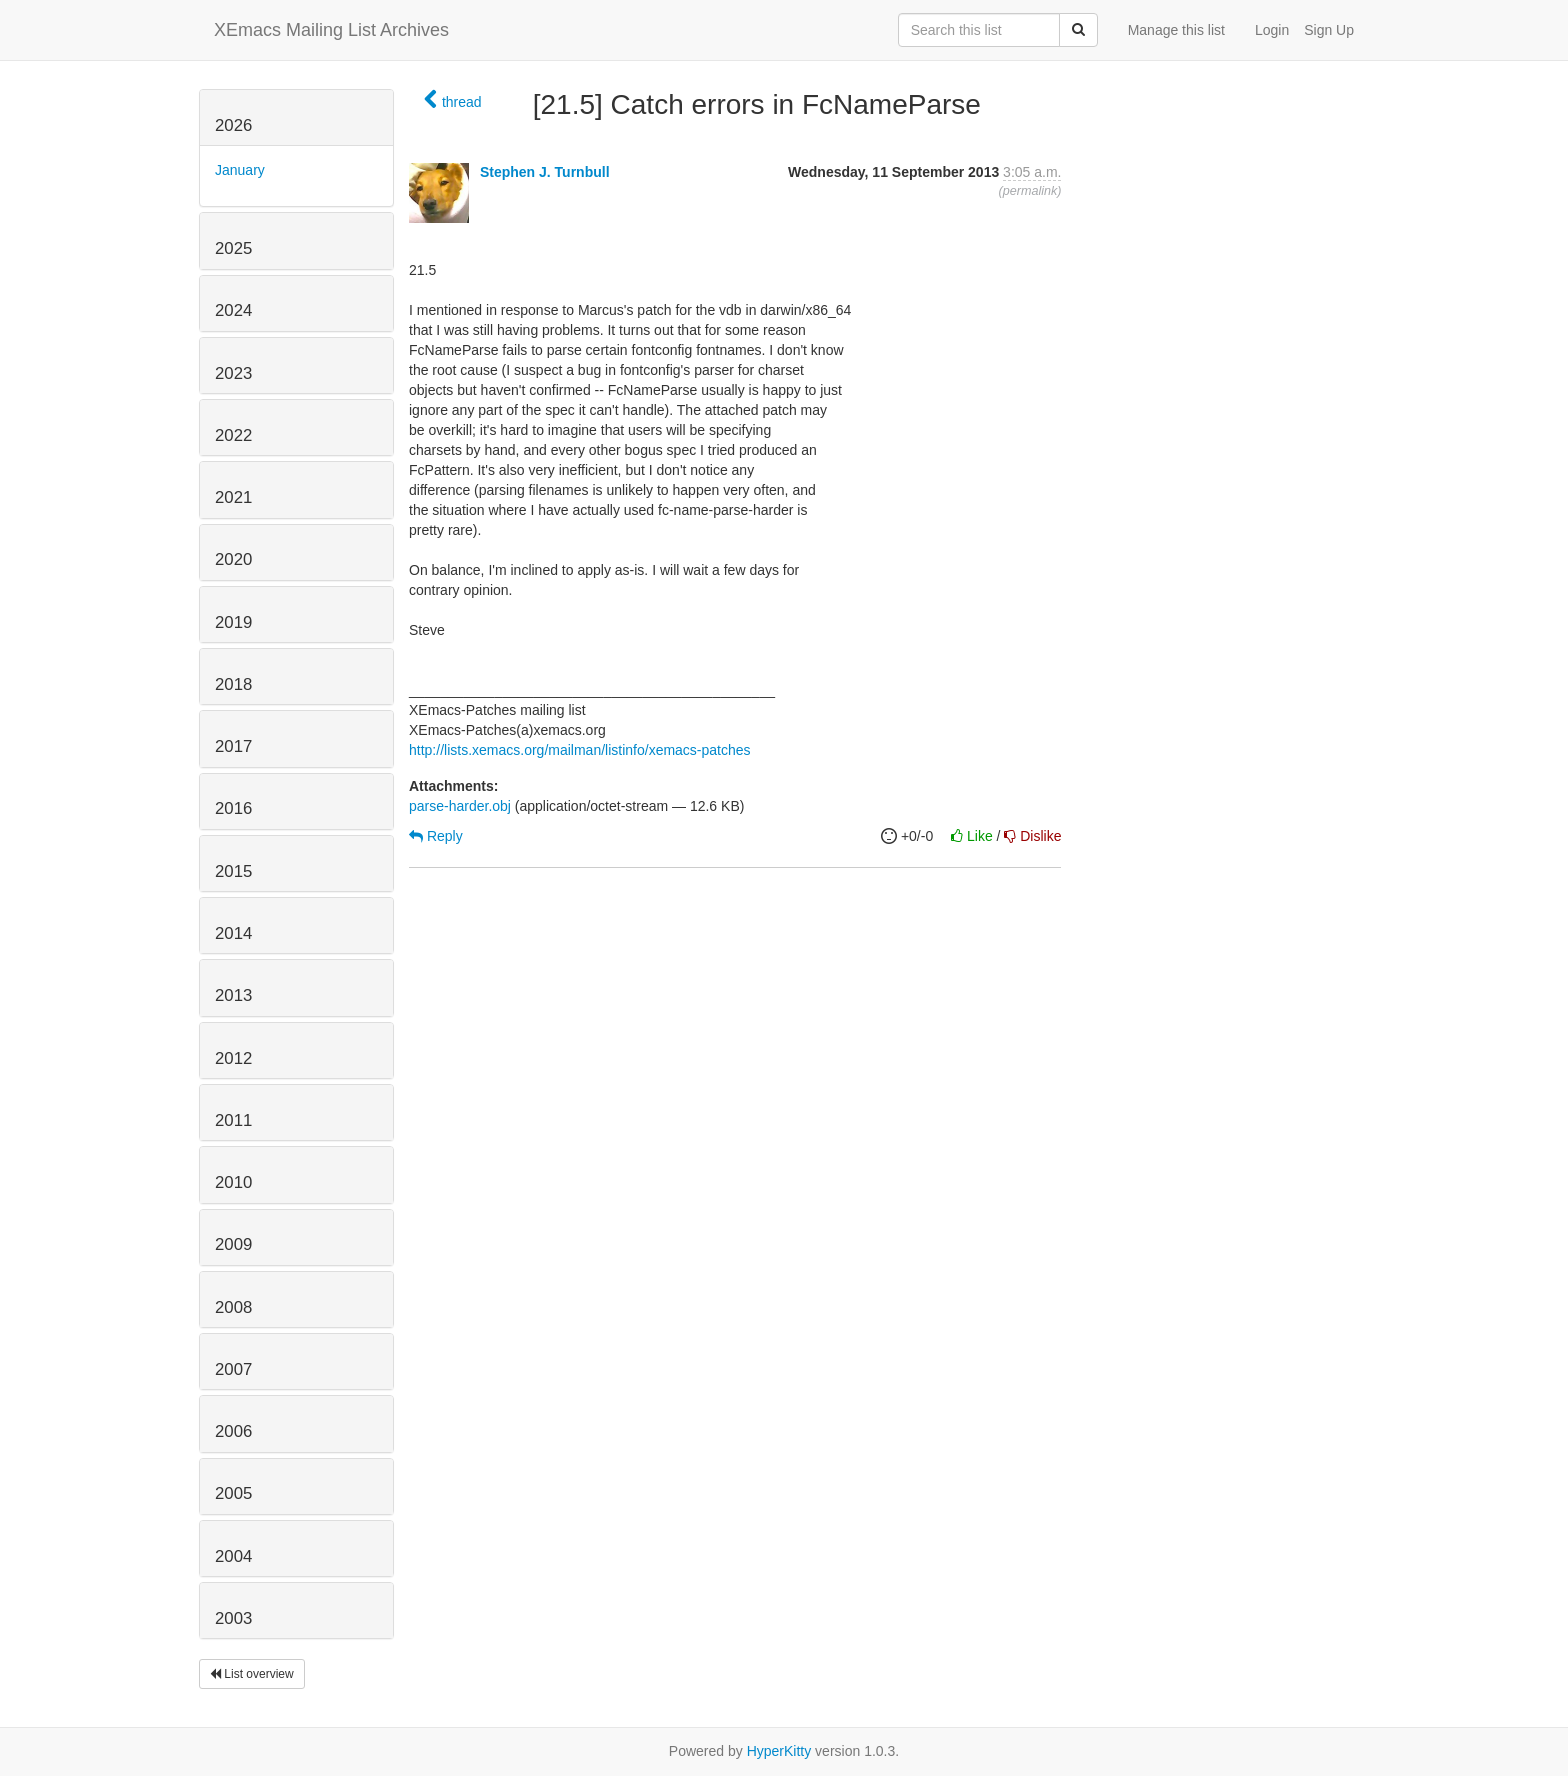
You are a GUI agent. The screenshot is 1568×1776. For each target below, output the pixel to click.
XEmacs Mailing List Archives (331, 30)
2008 (233, 1307)
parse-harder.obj (460, 806)
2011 (233, 1120)
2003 (233, 1618)
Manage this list (1176, 30)
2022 (233, 435)
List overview (252, 1674)
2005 (233, 1493)
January (240, 170)
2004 (233, 1556)
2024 (233, 310)
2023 (233, 373)
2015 (233, 871)
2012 (233, 1058)
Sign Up (1329, 30)
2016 (233, 808)
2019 (233, 622)
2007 (233, 1369)
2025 (233, 248)
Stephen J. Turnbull (545, 172)
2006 (233, 1431)
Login (1272, 30)
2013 (233, 995)
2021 (233, 497)
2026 (233, 125)
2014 (233, 933)
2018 (233, 684)
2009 (233, 1244)
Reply (436, 836)
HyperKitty (779, 1751)
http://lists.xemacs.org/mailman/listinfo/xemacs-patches (580, 750)
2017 (233, 746)
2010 (233, 1182)
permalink (1030, 191)
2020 (233, 559)
